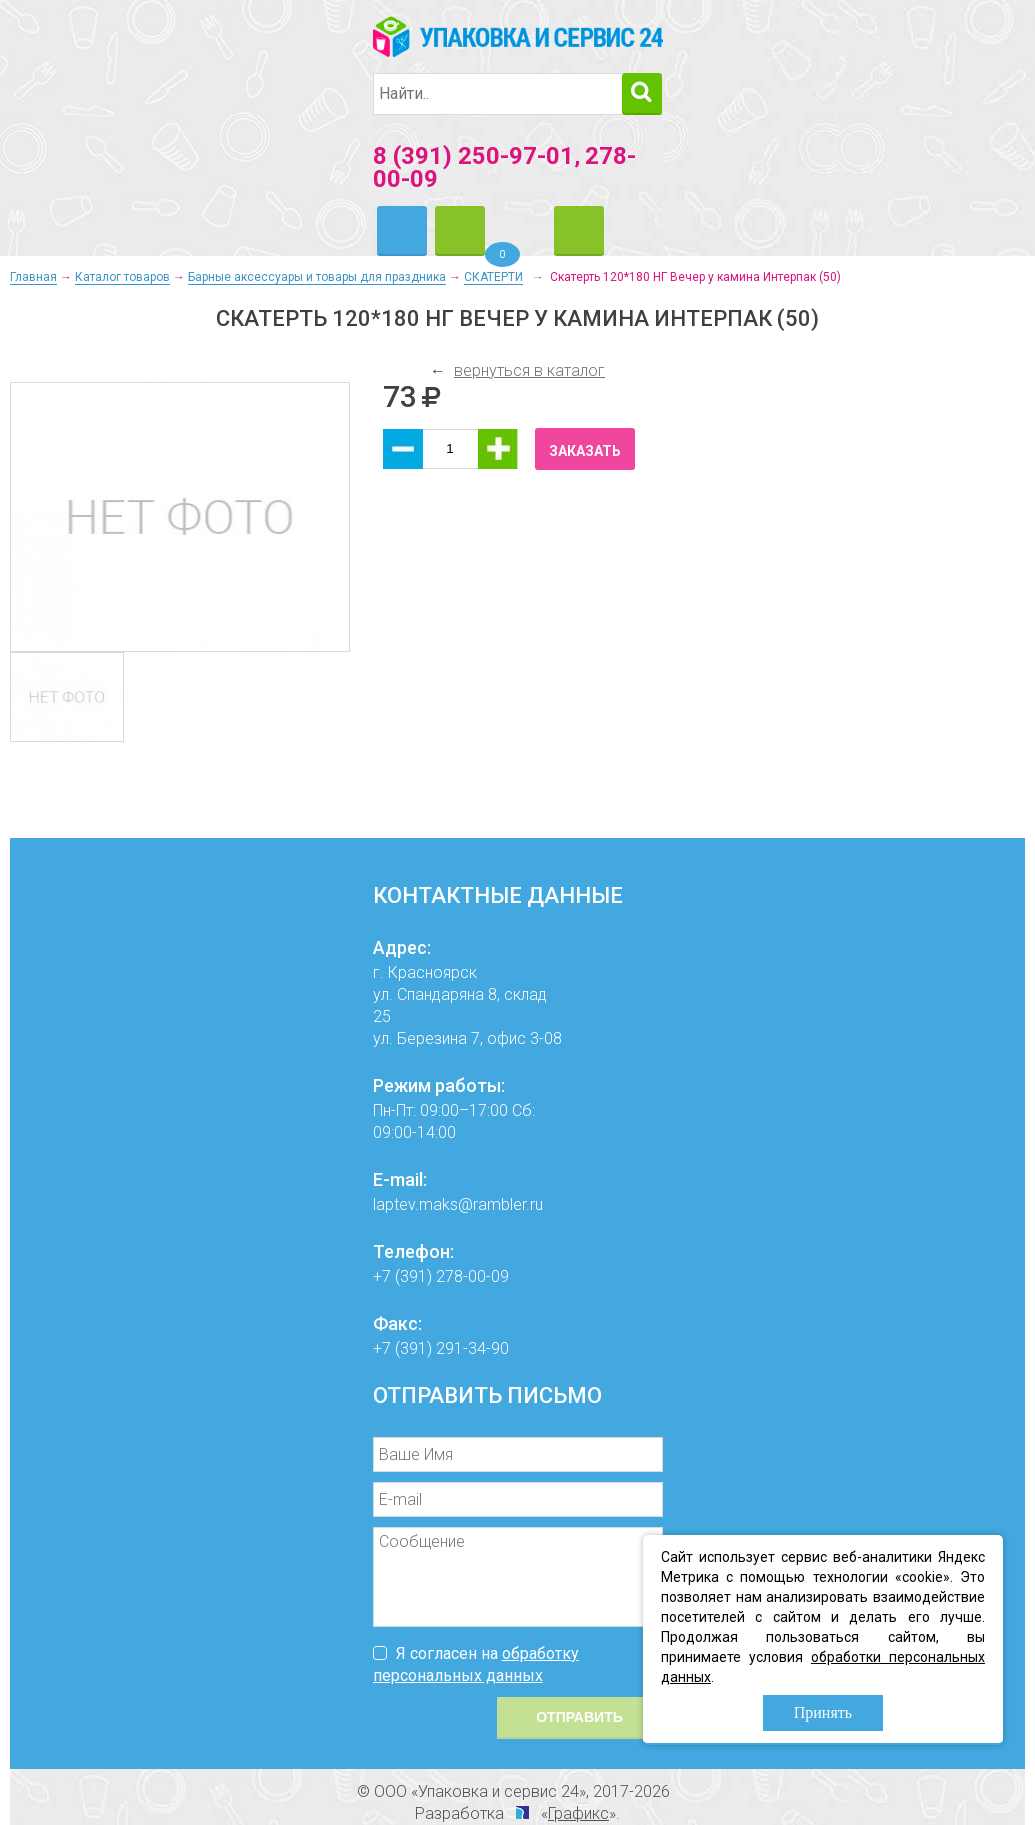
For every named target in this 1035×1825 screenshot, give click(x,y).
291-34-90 (472, 1348)
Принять (823, 1712)
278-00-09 (472, 1276)
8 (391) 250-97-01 (473, 156)
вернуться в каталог (529, 370)
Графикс (578, 1813)
